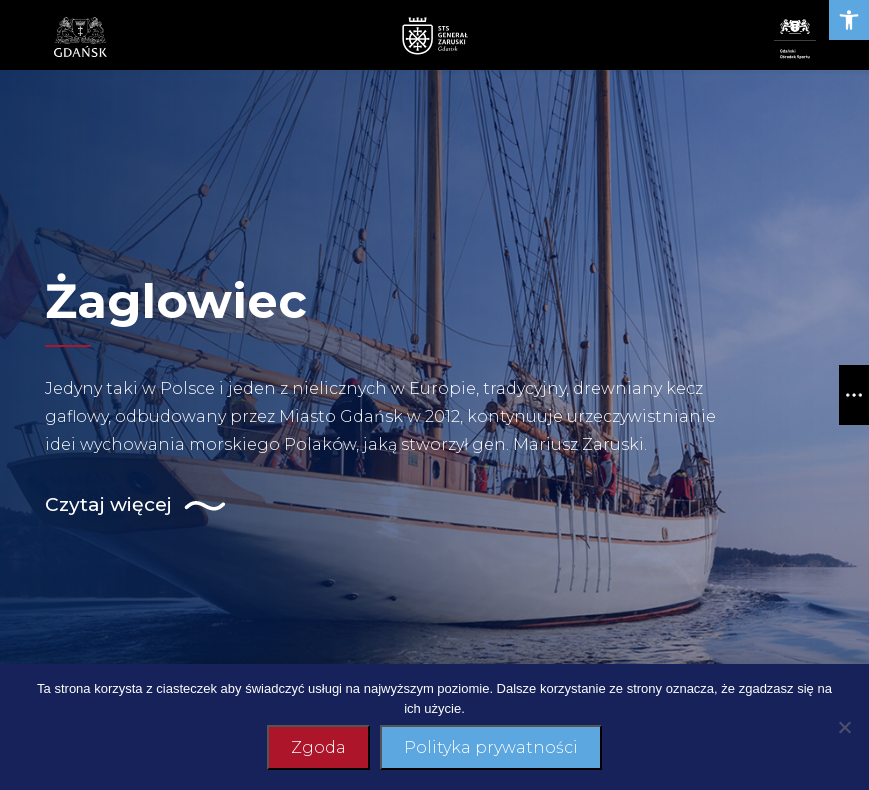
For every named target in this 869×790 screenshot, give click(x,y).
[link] (849, 20)
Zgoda (318, 747)
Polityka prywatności (491, 747)
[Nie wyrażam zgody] (844, 727)
